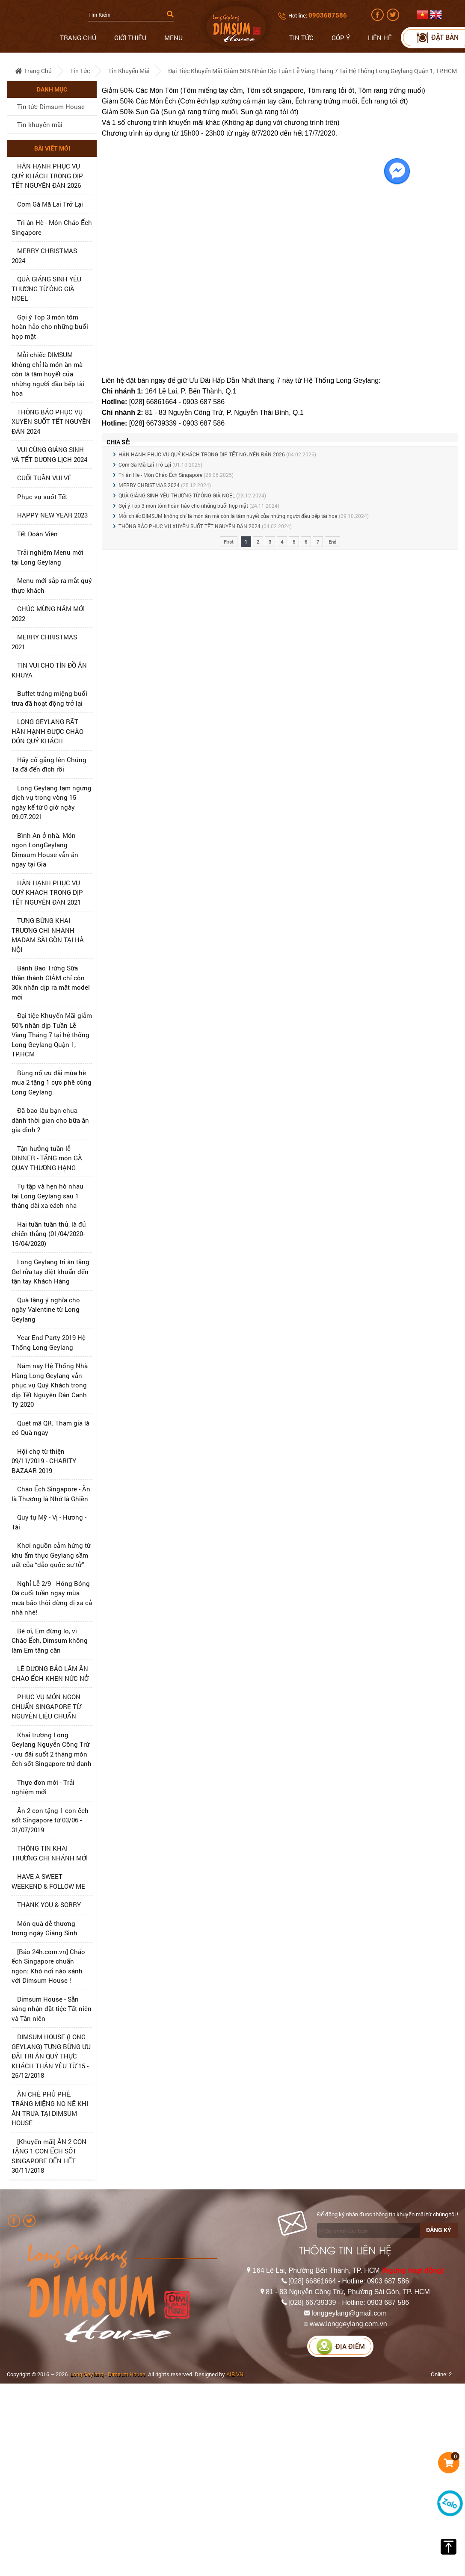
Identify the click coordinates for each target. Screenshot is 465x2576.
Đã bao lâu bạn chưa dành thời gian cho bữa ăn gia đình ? (50, 1120)
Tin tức (301, 37)
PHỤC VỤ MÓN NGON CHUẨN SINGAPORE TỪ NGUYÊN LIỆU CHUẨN (46, 1706)
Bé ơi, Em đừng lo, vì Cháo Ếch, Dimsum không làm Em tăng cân (50, 1640)
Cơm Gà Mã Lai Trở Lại (50, 204)
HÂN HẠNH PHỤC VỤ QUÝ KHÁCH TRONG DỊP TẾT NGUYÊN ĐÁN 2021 (47, 892)
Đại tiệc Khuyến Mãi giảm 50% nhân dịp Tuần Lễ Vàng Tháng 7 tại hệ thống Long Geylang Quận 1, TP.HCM (312, 71)
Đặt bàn (437, 37)
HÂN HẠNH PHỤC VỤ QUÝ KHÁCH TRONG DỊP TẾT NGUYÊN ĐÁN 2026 (47, 175)
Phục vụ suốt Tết (42, 496)
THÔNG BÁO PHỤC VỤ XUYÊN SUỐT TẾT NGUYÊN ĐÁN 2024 (51, 421)
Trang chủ (78, 37)
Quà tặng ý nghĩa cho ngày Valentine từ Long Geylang (46, 1309)
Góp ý (341, 37)
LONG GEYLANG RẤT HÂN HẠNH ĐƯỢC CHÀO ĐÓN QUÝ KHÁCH (47, 731)
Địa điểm (340, 2346)
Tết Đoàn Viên (37, 533)
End (332, 541)
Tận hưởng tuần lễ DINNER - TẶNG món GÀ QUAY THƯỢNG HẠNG (47, 1158)
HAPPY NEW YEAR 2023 (52, 515)
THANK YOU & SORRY (49, 1904)
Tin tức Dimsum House (51, 106)
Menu (173, 37)
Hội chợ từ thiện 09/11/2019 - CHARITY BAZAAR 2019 (44, 1461)
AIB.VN (234, 2374)
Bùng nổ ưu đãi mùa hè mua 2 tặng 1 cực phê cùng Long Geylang (52, 1082)
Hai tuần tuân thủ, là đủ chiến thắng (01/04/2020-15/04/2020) (49, 1234)
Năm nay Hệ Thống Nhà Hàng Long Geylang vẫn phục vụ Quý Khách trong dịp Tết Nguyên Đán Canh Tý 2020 (50, 1384)
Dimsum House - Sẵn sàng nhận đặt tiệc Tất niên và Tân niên (52, 2009)
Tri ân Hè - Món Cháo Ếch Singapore (160, 474)
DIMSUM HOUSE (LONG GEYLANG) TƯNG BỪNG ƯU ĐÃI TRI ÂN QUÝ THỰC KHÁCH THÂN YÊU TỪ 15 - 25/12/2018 (51, 2055)
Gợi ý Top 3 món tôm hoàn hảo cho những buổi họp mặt (50, 326)
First (229, 541)
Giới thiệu (130, 37)
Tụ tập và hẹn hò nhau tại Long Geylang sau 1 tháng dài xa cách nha (47, 1196)
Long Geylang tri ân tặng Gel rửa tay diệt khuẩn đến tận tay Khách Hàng (50, 1271)
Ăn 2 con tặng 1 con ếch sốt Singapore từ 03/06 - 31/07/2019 (50, 1820)
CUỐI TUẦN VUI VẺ (44, 477)
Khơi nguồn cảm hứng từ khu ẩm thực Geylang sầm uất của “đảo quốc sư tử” (51, 1555)
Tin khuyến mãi (129, 71)
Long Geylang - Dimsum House (107, 2374)
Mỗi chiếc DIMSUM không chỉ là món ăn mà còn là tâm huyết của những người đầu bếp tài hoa (48, 373)
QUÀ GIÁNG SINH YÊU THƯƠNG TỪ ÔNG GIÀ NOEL (46, 288)
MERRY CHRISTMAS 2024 (149, 485)
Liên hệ (380, 37)
